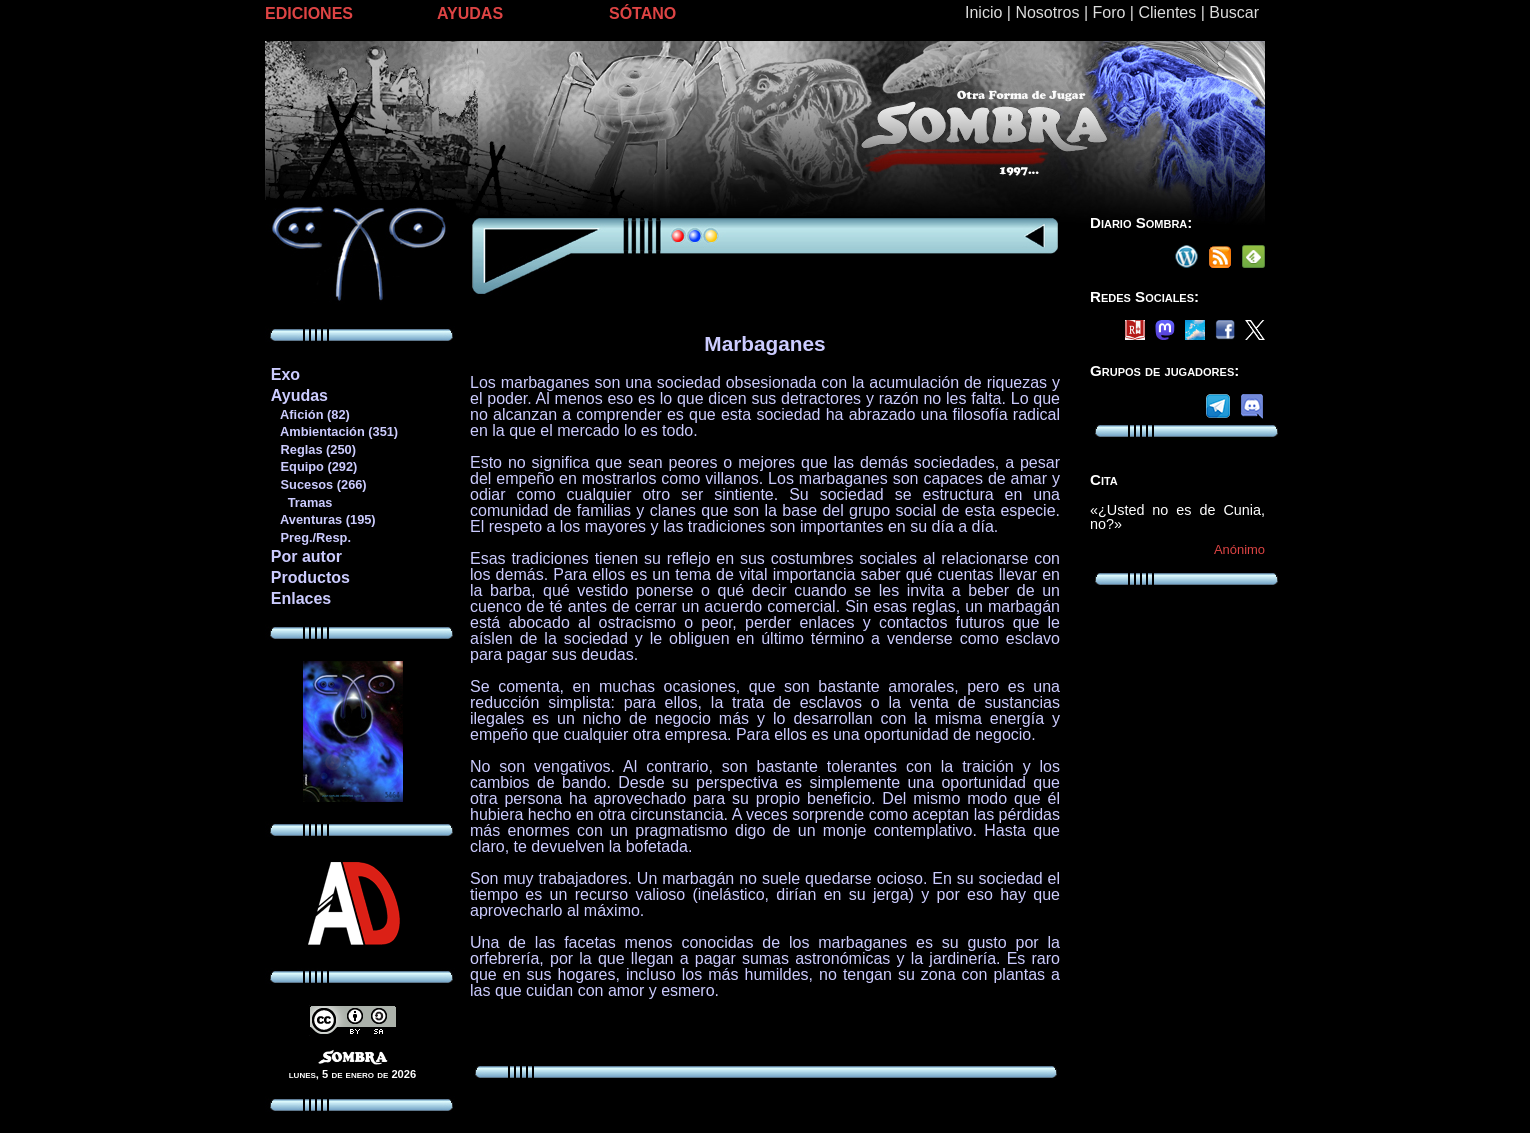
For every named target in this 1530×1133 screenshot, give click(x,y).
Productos (310, 577)
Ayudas (299, 395)
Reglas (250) (313, 449)
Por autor (306, 556)
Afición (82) (310, 414)
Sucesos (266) (318, 484)
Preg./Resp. (310, 537)
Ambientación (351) (334, 431)
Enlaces (301, 598)
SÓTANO (642, 13)
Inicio (983, 12)
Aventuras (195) (323, 519)
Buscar (1234, 12)
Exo (285, 374)
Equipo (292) (313, 466)
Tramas (301, 502)
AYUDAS (470, 13)
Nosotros (1047, 12)
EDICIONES (309, 13)
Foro (1108, 12)
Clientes (1167, 12)
